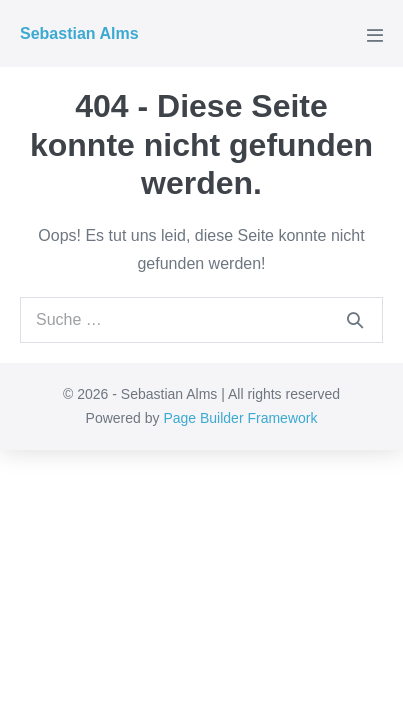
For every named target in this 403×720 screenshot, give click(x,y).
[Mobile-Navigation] (375, 35)
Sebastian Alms (79, 33)
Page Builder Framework (240, 418)
